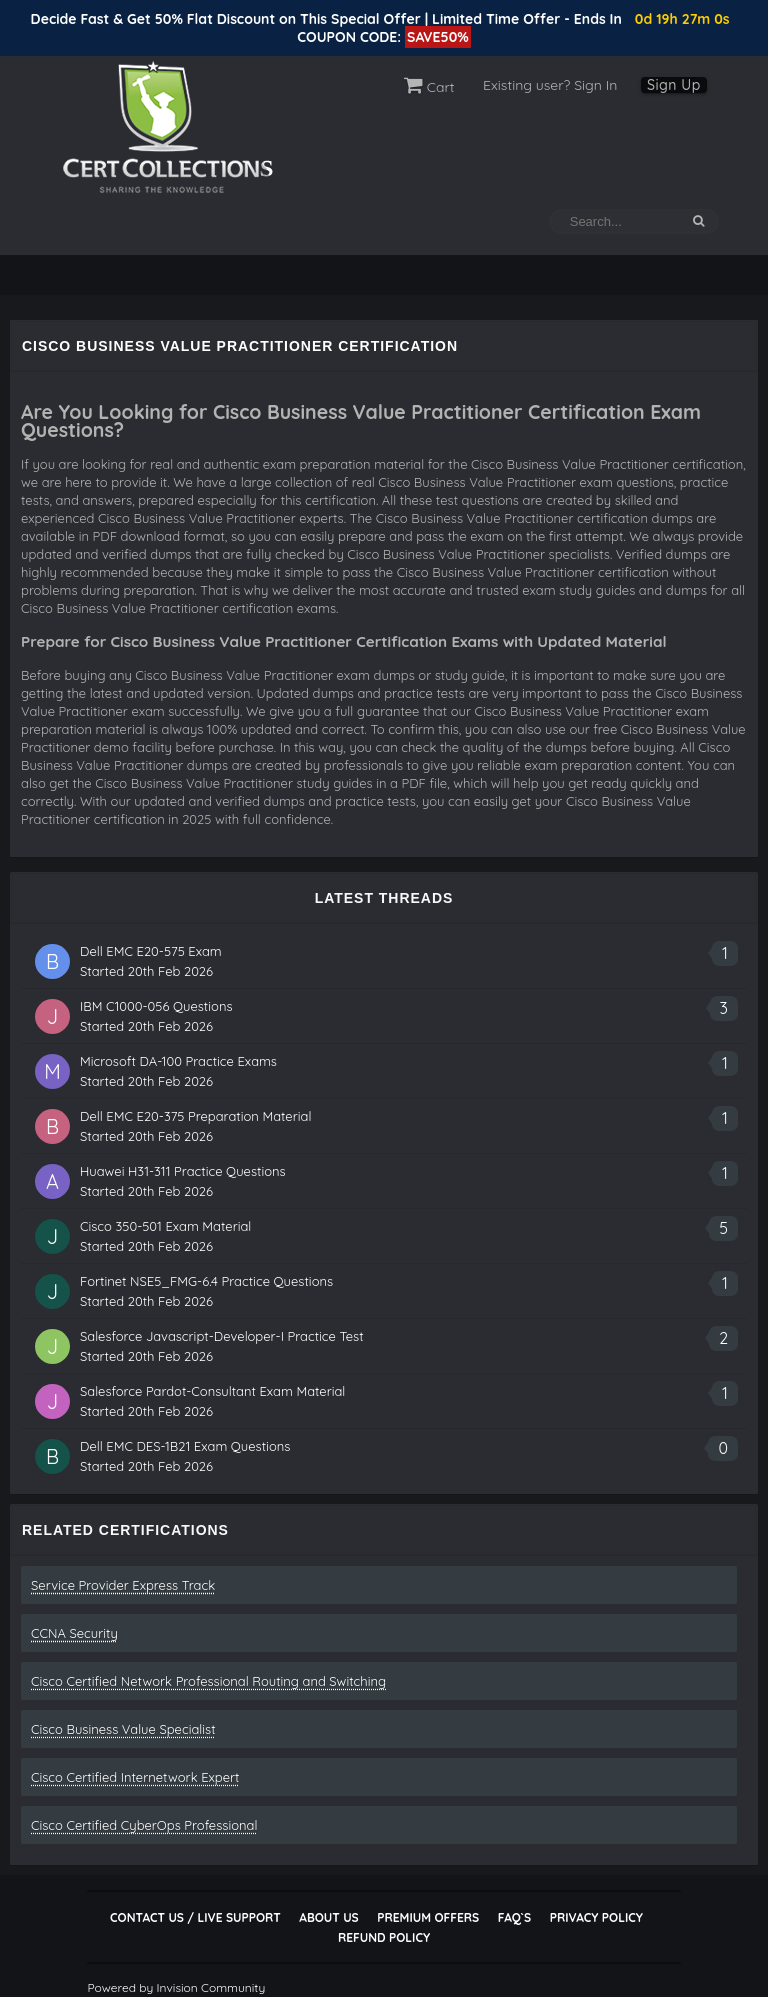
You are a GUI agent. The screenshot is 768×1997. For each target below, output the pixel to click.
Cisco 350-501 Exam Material (165, 1226)
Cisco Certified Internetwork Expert (135, 1777)
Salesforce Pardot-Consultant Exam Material (212, 1391)
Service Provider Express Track (123, 1585)
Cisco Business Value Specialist (123, 1729)
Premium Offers (428, 1917)
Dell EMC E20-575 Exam (151, 951)
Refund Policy (384, 1937)
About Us (328, 1917)
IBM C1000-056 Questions (156, 1006)
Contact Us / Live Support (195, 1917)
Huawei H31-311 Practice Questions (183, 1171)
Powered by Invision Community (176, 1987)
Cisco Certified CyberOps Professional (144, 1825)
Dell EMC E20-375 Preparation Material (195, 1116)
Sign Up (674, 85)
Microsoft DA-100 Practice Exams (178, 1061)
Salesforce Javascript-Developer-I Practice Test (222, 1336)
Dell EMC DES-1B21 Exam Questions (185, 1446)
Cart (429, 87)
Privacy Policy (596, 1917)
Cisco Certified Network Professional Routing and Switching (208, 1681)
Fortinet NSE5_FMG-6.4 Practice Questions (206, 1281)
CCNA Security (74, 1633)
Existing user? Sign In (550, 85)
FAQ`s (514, 1917)
